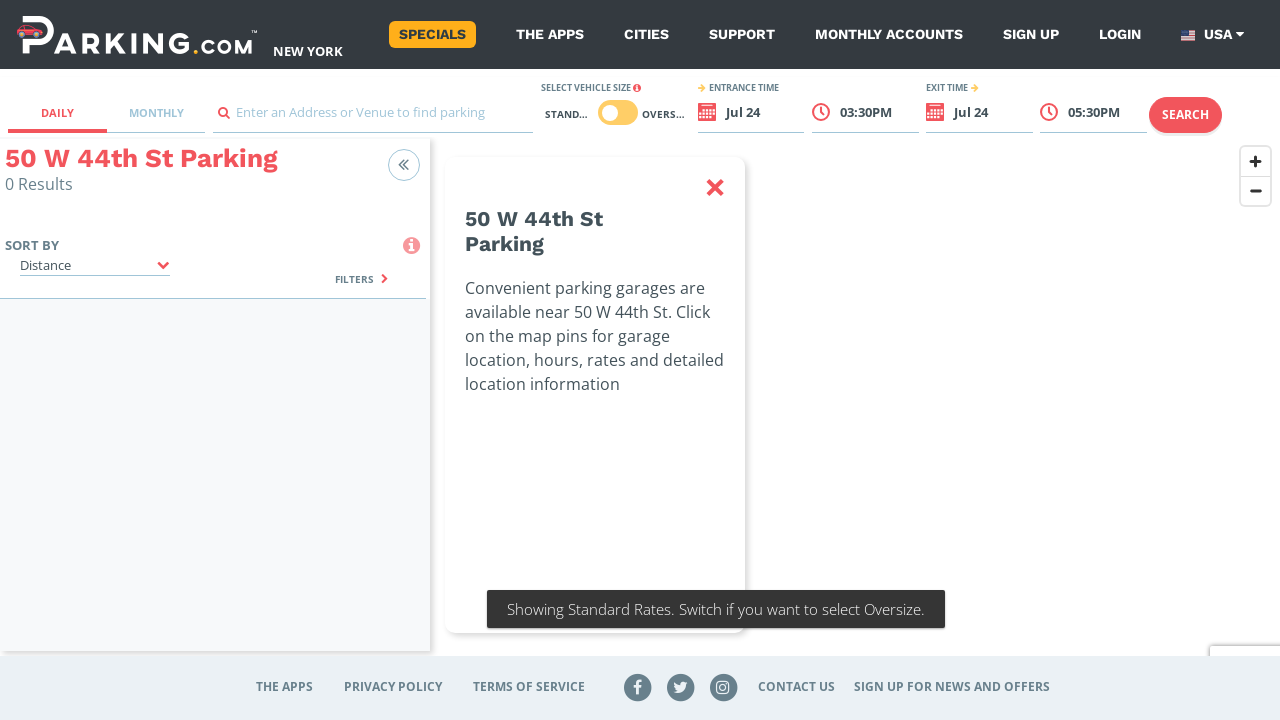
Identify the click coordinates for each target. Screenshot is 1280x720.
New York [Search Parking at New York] (308, 51)
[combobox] (373, 117)
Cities (646, 34)
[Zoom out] (1255, 190)
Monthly (156, 112)
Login (1120, 34)
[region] (855, 407)
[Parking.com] (137, 34)
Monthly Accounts (889, 34)
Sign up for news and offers (952, 686)
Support (742, 34)
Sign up (1031, 34)
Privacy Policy (393, 686)
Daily (57, 112)
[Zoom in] (1255, 161)
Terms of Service (529, 686)
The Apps (550, 34)
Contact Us (796, 686)
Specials (432, 34)
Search (1185, 114)
